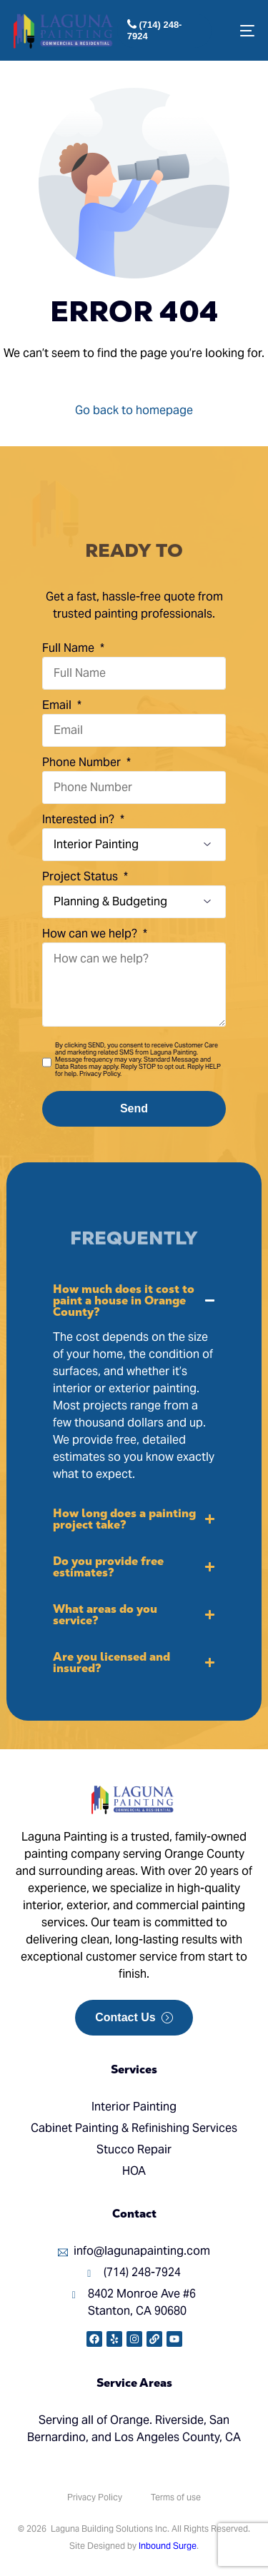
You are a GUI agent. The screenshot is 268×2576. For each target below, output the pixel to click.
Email (58, 705)
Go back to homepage (134, 410)
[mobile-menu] (240, 31)
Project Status (81, 876)
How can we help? (91, 933)
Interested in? (79, 819)
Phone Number (83, 762)
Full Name (69, 647)
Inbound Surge (168, 2545)
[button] (133, 1383)
